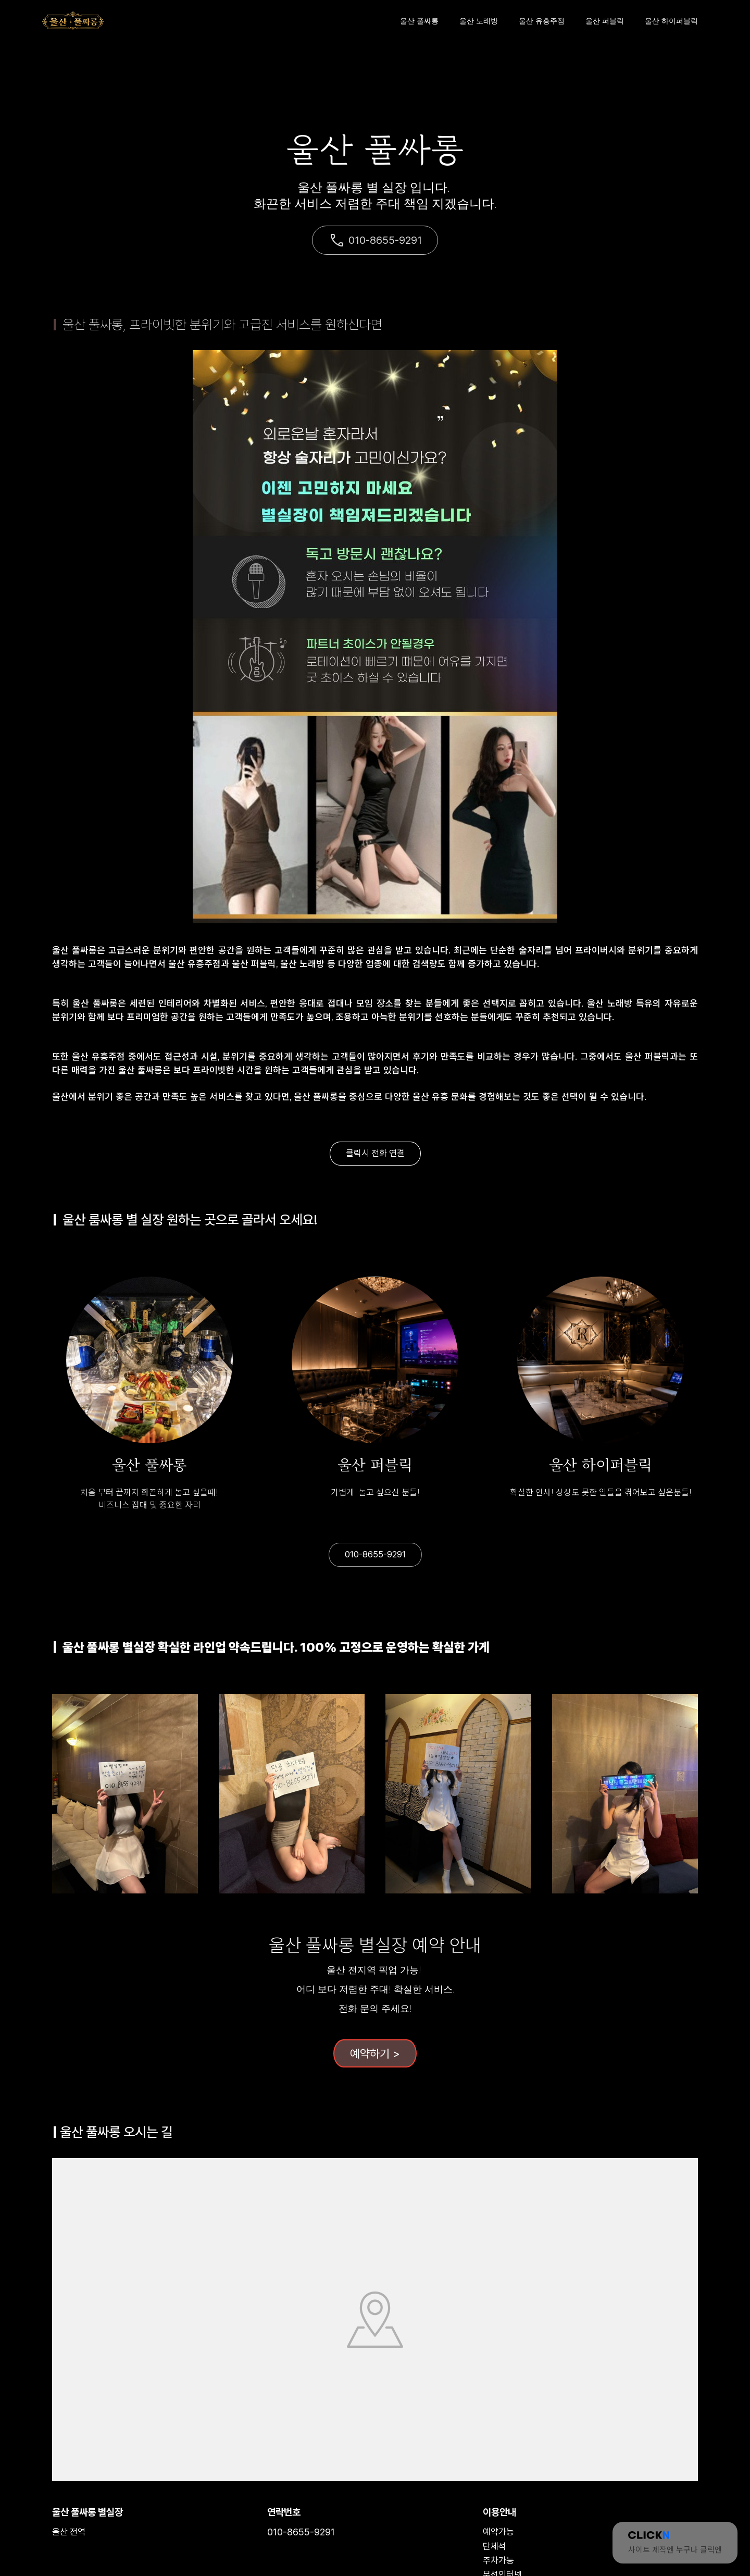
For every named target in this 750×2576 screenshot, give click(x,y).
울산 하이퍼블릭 (671, 21)
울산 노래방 (478, 21)
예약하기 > (375, 2053)
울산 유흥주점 (542, 21)
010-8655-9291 (375, 240)
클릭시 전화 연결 (375, 1153)
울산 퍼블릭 (604, 21)
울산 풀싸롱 (419, 21)
